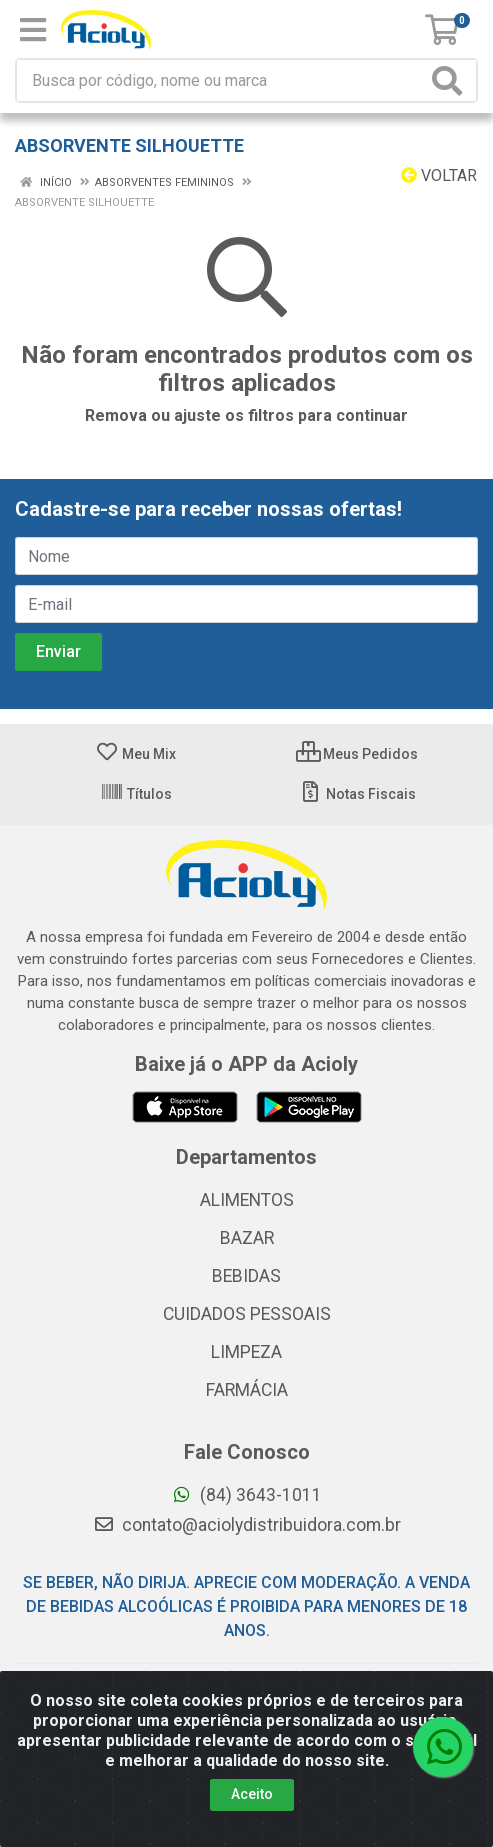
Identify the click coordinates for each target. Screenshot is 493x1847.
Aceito (252, 1794)
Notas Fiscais (357, 794)
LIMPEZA (246, 1352)
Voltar (439, 175)
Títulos (136, 794)
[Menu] (33, 30)
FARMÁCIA (247, 1390)
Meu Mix (135, 754)
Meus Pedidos (357, 754)
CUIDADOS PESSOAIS (247, 1314)
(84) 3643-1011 (246, 1495)
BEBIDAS (246, 1276)
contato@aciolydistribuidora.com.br (247, 1525)
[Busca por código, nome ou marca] (222, 80)
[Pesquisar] (451, 80)
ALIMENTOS (247, 1200)
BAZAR (247, 1238)
